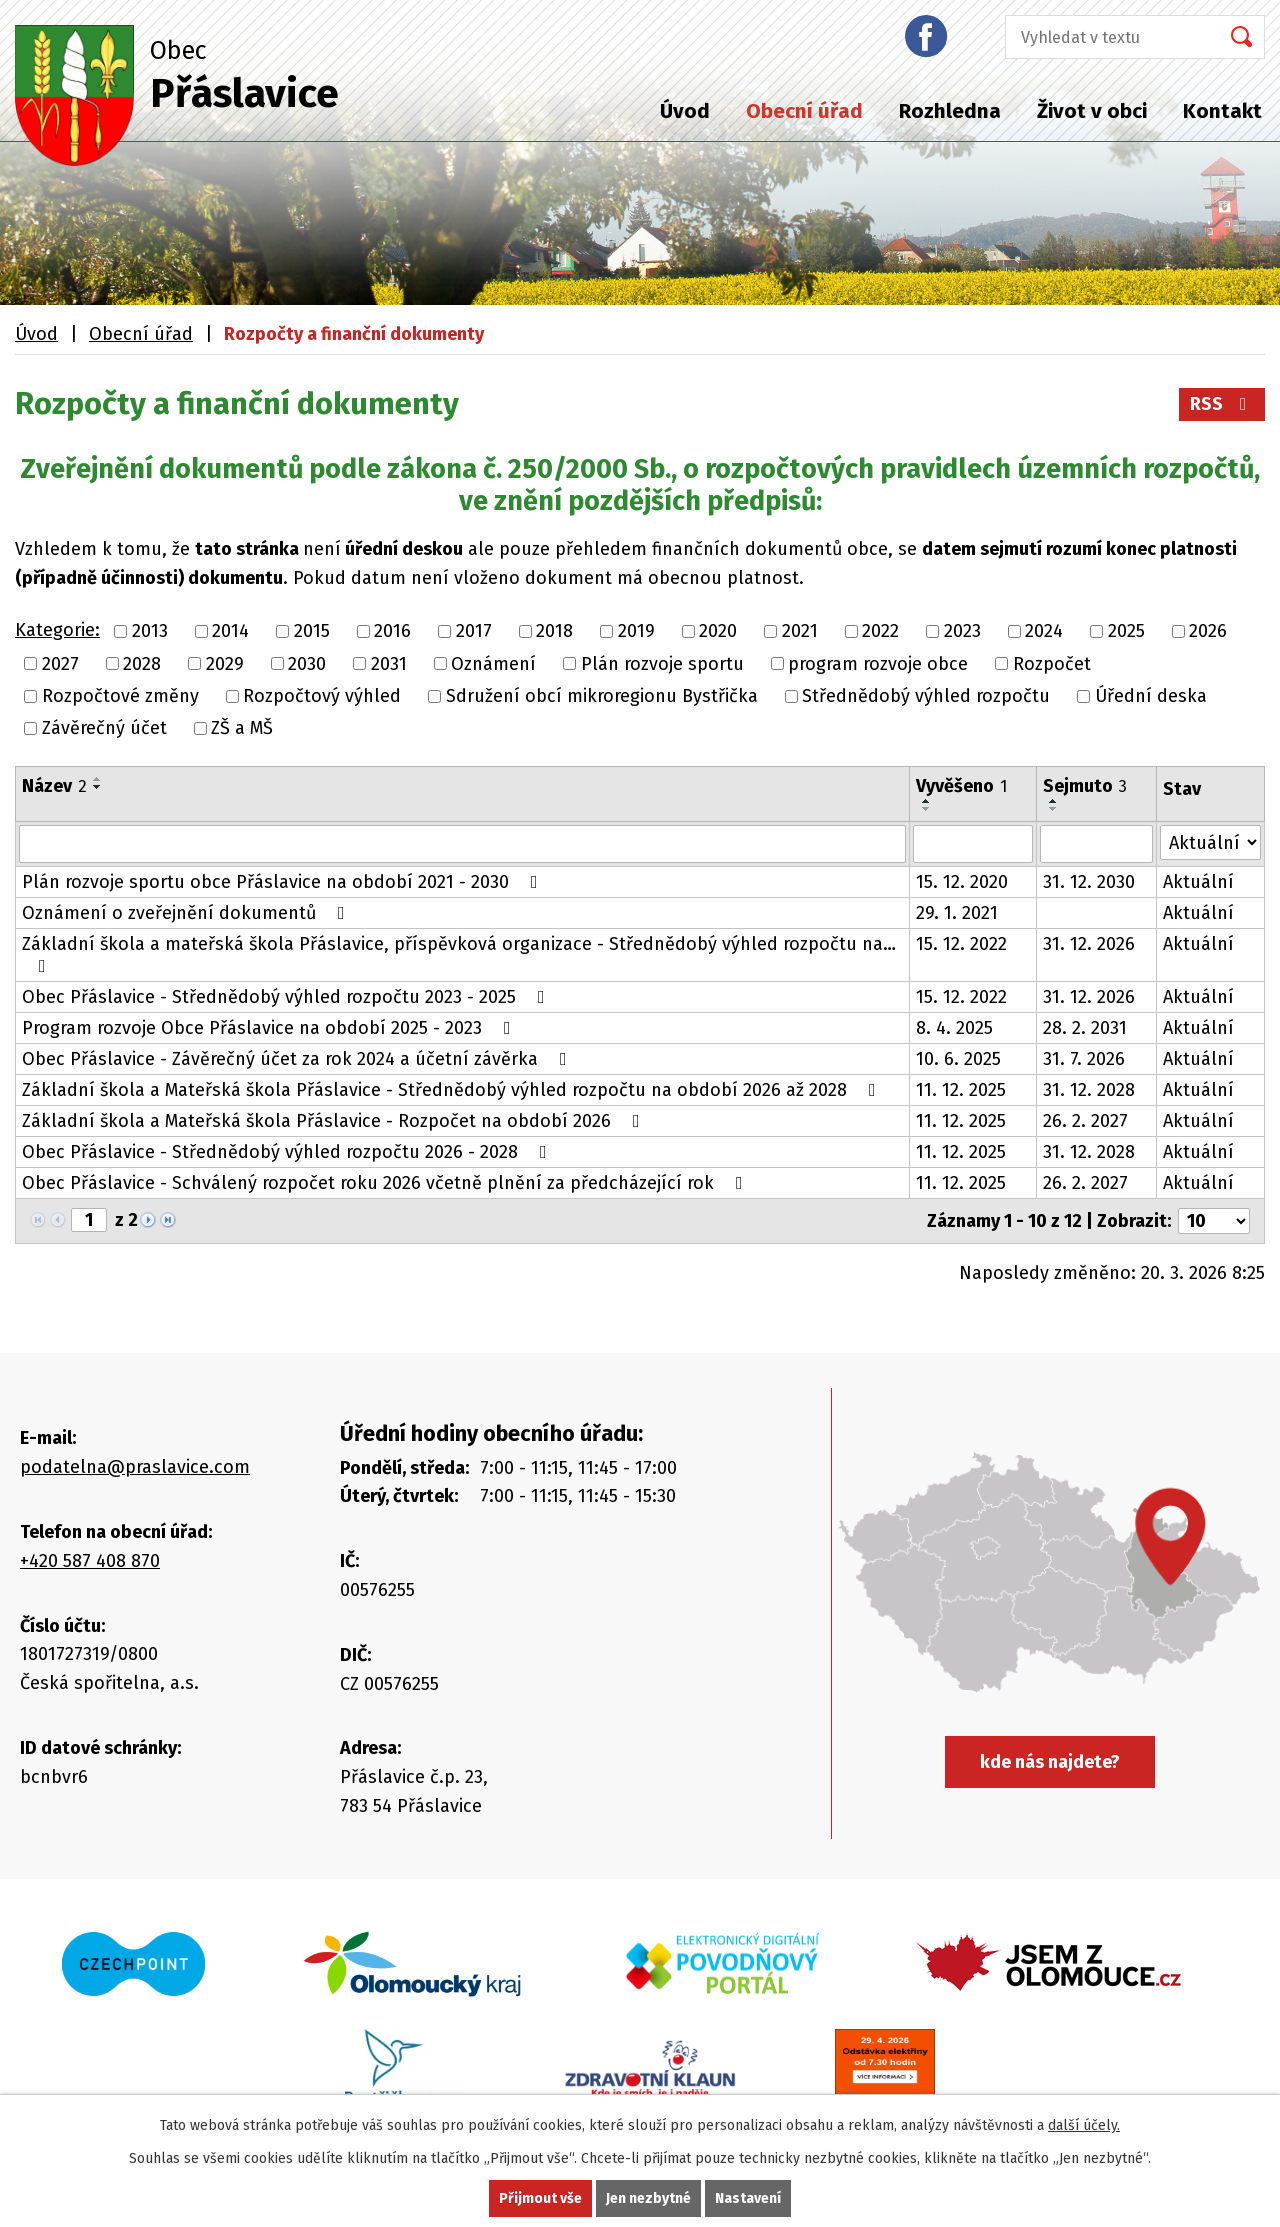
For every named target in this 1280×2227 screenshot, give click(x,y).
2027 (60, 664)
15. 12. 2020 (962, 882)
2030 (307, 664)
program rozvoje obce (878, 664)
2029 (225, 664)
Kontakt (1222, 111)
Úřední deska (1151, 696)
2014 (230, 632)
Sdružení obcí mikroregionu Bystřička (602, 696)
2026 (1208, 632)
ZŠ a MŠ (242, 728)
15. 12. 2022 (961, 944)
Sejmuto (1085, 786)
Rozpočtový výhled (322, 696)
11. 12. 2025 (961, 1090)
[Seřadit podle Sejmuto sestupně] (1054, 809)
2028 (142, 664)
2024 (1044, 632)
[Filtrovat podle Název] (462, 844)
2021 (800, 632)
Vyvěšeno (961, 786)
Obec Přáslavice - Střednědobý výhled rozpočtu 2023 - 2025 (287, 997)
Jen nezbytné (648, 2198)
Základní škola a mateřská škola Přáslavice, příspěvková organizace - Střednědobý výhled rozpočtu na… (459, 954)
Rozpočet (1052, 664)
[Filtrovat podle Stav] (1210, 842)
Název (54, 786)
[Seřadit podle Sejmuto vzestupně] (1054, 801)
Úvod (685, 111)
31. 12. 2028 (1089, 1090)
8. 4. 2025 (954, 1028)
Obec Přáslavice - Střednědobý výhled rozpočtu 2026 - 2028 (288, 1152)
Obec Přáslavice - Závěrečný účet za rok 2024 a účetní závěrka (298, 1059)
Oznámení (493, 664)
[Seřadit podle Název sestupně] (98, 787)
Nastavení (748, 2198)
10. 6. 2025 (958, 1059)
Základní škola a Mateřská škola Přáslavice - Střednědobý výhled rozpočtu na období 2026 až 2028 (453, 1090)
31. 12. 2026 (1089, 944)
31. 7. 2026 (1084, 1059)
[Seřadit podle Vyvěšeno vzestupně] (927, 801)
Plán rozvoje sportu (662, 664)
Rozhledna (950, 111)
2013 (150, 632)
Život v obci (1092, 111)
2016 (392, 632)
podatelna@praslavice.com (135, 1467)
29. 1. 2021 (957, 913)
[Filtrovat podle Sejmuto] (1096, 844)
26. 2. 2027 (1085, 1121)
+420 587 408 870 (90, 1561)
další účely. (1084, 2125)
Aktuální (1198, 882)
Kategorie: (57, 630)
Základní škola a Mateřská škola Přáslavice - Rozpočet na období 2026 (335, 1121)
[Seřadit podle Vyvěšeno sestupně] (927, 809)
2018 (554, 632)
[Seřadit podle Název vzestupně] (98, 779)
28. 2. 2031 (1085, 1028)
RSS (1222, 404)
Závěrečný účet (104, 728)
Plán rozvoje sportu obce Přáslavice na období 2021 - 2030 (284, 882)
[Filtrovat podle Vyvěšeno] (973, 844)
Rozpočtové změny (120, 696)
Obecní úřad (804, 111)
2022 (880, 632)
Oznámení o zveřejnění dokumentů (187, 913)
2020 (718, 632)
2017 (474, 632)
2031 (389, 664)
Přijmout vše (540, 2198)
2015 (312, 632)
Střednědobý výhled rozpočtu (926, 696)
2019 (636, 632)
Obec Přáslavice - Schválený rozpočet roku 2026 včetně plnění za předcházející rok (386, 1183)
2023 (962, 632)
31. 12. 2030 (1089, 882)
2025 (1126, 632)
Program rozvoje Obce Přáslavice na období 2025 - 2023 (270, 1028)
